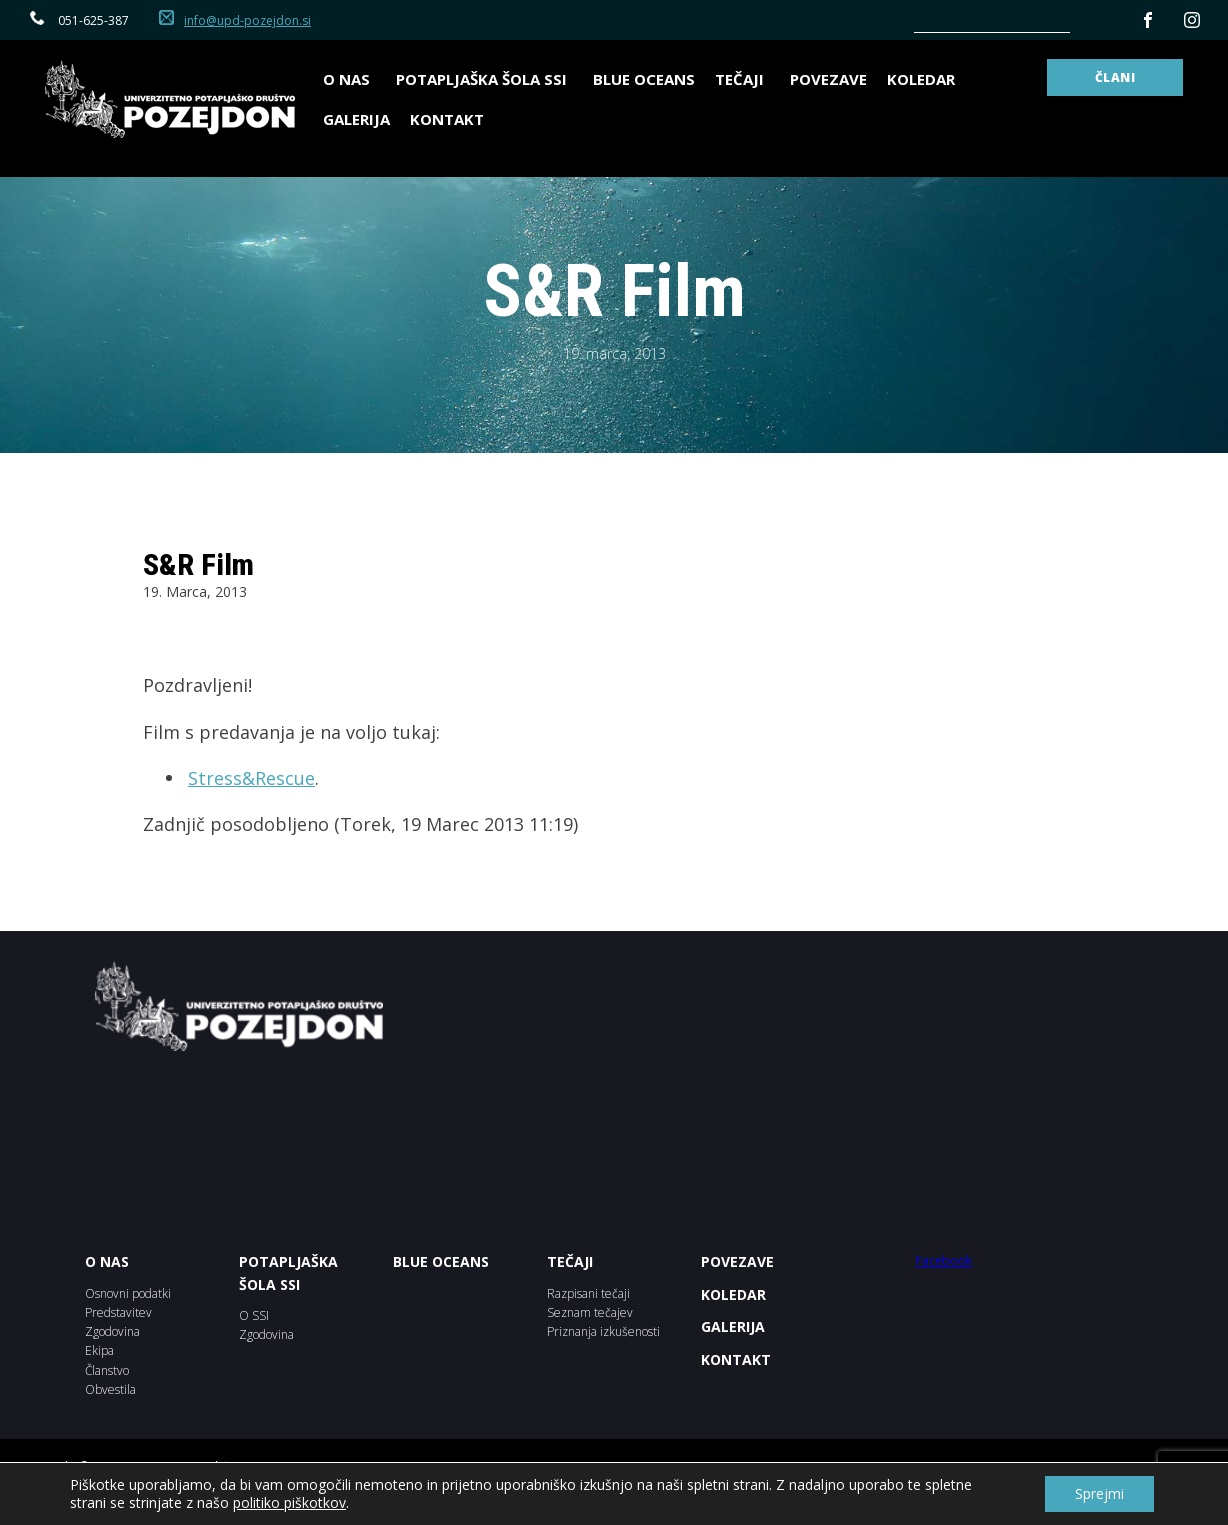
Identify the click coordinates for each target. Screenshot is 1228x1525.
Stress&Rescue (251, 778)
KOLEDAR (733, 1294)
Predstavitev (118, 1312)
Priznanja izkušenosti (603, 1331)
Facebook (944, 1260)
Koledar (921, 79)
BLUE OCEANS (644, 79)
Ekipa (99, 1350)
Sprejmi (1099, 1493)
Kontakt (447, 119)
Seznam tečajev (590, 1312)
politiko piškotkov (289, 1502)
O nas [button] (349, 79)
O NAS (107, 1261)
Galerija (356, 119)
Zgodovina (112, 1331)
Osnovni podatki (128, 1293)
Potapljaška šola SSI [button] (484, 79)
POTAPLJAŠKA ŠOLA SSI (288, 1272)
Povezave (828, 79)
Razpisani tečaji (588, 1293)
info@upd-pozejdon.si (247, 20)
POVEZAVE (737, 1261)
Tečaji (742, 79)
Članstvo (107, 1370)
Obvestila (110, 1389)
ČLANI (1115, 77)
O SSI (254, 1315)
